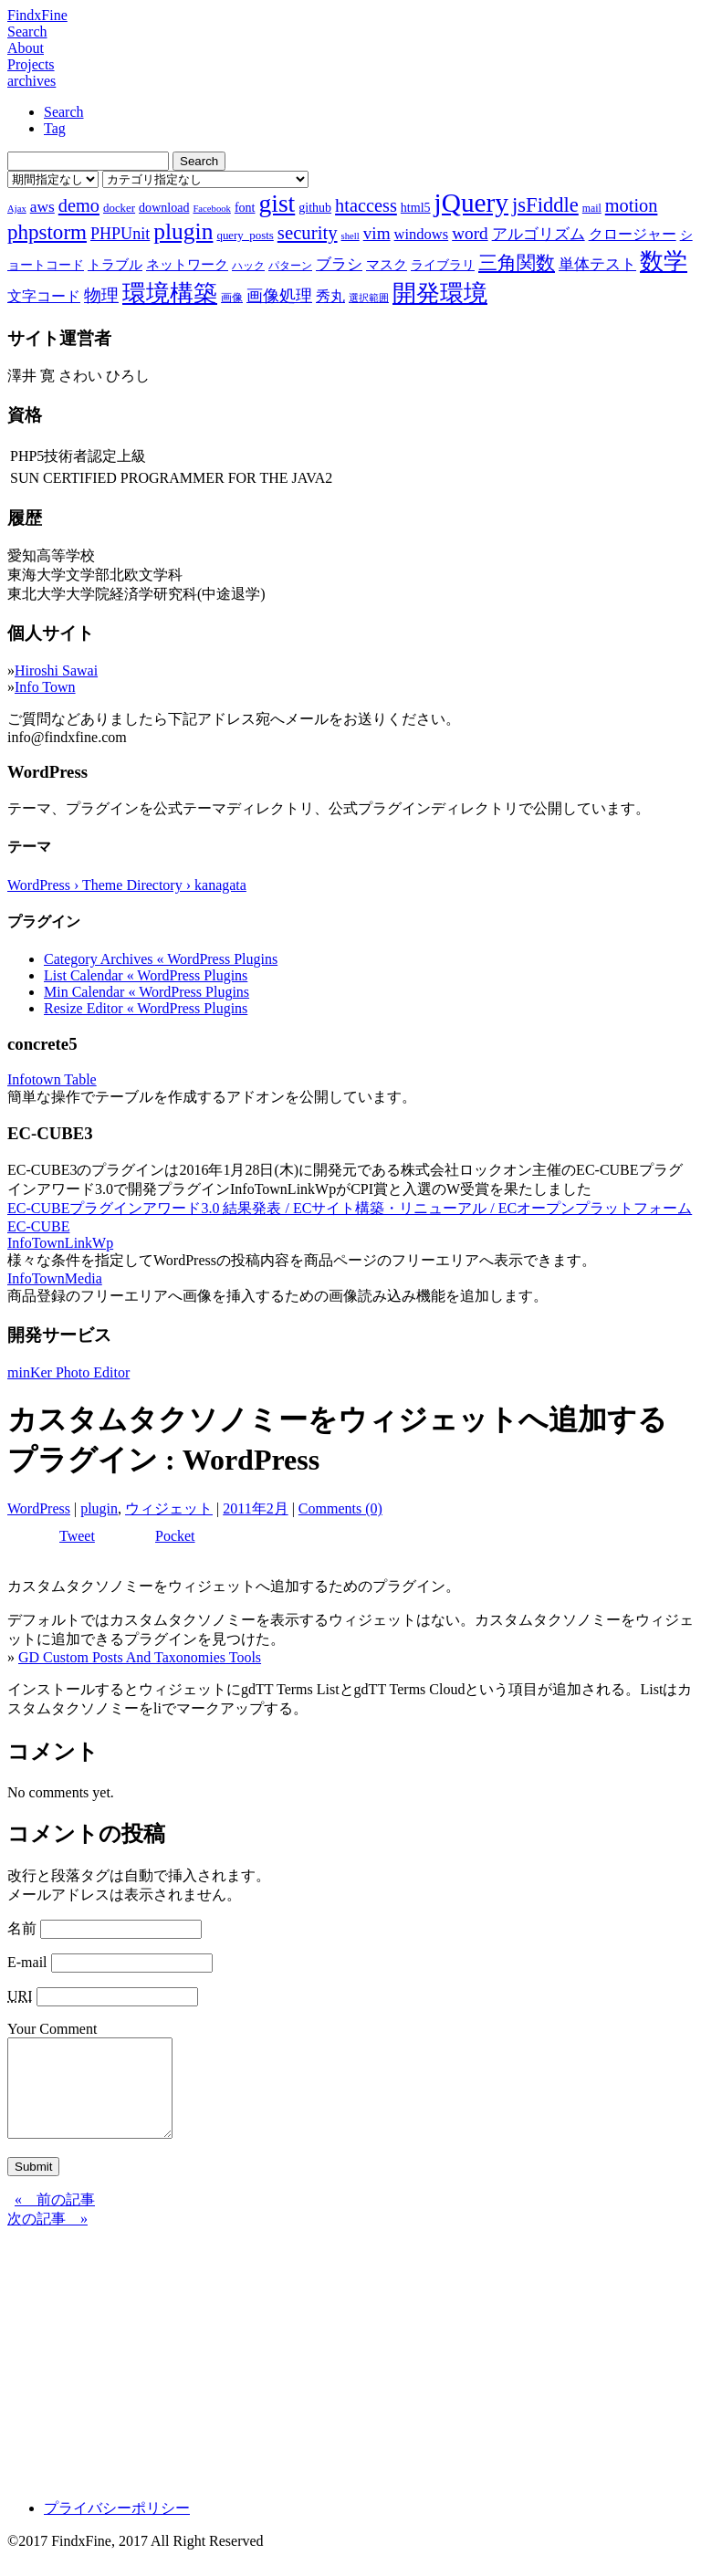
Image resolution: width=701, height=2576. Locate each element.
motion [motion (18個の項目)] (631, 205)
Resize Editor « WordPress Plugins (145, 1008)
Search (27, 31)
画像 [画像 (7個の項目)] (232, 297)
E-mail (27, 1962)
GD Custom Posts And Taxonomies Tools (139, 1657)
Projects (31, 64)
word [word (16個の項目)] (469, 233)
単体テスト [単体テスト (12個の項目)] (597, 264)
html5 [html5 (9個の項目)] (416, 207)
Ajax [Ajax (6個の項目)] (16, 209)
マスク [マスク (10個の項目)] (386, 264)
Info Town (45, 687)
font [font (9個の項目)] (245, 207)
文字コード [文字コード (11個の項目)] (43, 296)
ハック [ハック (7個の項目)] (248, 265)
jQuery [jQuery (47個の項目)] (471, 202)
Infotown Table (52, 1079)
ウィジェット (169, 1508)
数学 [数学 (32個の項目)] (663, 261)
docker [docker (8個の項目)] (119, 208)
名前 (22, 1928)
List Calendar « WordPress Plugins (145, 975)
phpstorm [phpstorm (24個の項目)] (47, 232)
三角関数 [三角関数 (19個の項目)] (516, 262)
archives (31, 81)
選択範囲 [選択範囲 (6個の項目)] (369, 298)
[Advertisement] (350, 2376)
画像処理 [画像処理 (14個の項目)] (279, 296)
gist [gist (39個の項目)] (276, 203)
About (25, 48)
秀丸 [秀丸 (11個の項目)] (330, 296)
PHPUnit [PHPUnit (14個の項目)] (120, 234)
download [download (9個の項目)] (164, 207)
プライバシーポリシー (117, 2527)
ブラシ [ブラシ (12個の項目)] (339, 264)
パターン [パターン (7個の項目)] (290, 265)
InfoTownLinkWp (60, 1243)
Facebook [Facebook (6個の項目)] (211, 209)
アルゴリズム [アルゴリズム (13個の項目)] (538, 234)
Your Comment (52, 2029)
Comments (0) (340, 1508)
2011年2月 (255, 1508)
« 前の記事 (55, 2218)
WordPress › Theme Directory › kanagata (126, 885)
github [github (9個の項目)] (314, 207)
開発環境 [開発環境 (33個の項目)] (439, 293)
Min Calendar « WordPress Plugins (146, 992)
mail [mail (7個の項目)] (592, 208)
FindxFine (37, 15)
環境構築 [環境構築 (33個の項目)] (169, 293)
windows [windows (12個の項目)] (421, 234)
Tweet (77, 1536)
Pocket (175, 1536)
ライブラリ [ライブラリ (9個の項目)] (443, 264)
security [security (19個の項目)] (307, 232)
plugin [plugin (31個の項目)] (183, 231)
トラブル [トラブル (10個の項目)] (115, 264)
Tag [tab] (55, 128)
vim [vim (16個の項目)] (377, 233)
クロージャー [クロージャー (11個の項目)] (632, 234)
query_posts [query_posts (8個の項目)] (244, 235)
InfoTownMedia (54, 1278)
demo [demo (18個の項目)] (78, 205)
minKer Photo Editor (68, 1372)
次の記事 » (47, 2238)
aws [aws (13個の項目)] (42, 206)
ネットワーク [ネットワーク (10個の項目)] (187, 264)
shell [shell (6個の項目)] (350, 236)
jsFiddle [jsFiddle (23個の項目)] (545, 205)
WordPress (38, 1508)
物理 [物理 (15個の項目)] (101, 295)
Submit (33, 2186)
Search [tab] (64, 112)
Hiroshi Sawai (56, 670)
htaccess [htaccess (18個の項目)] (366, 205)
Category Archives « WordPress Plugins (160, 959)
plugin (99, 1508)
